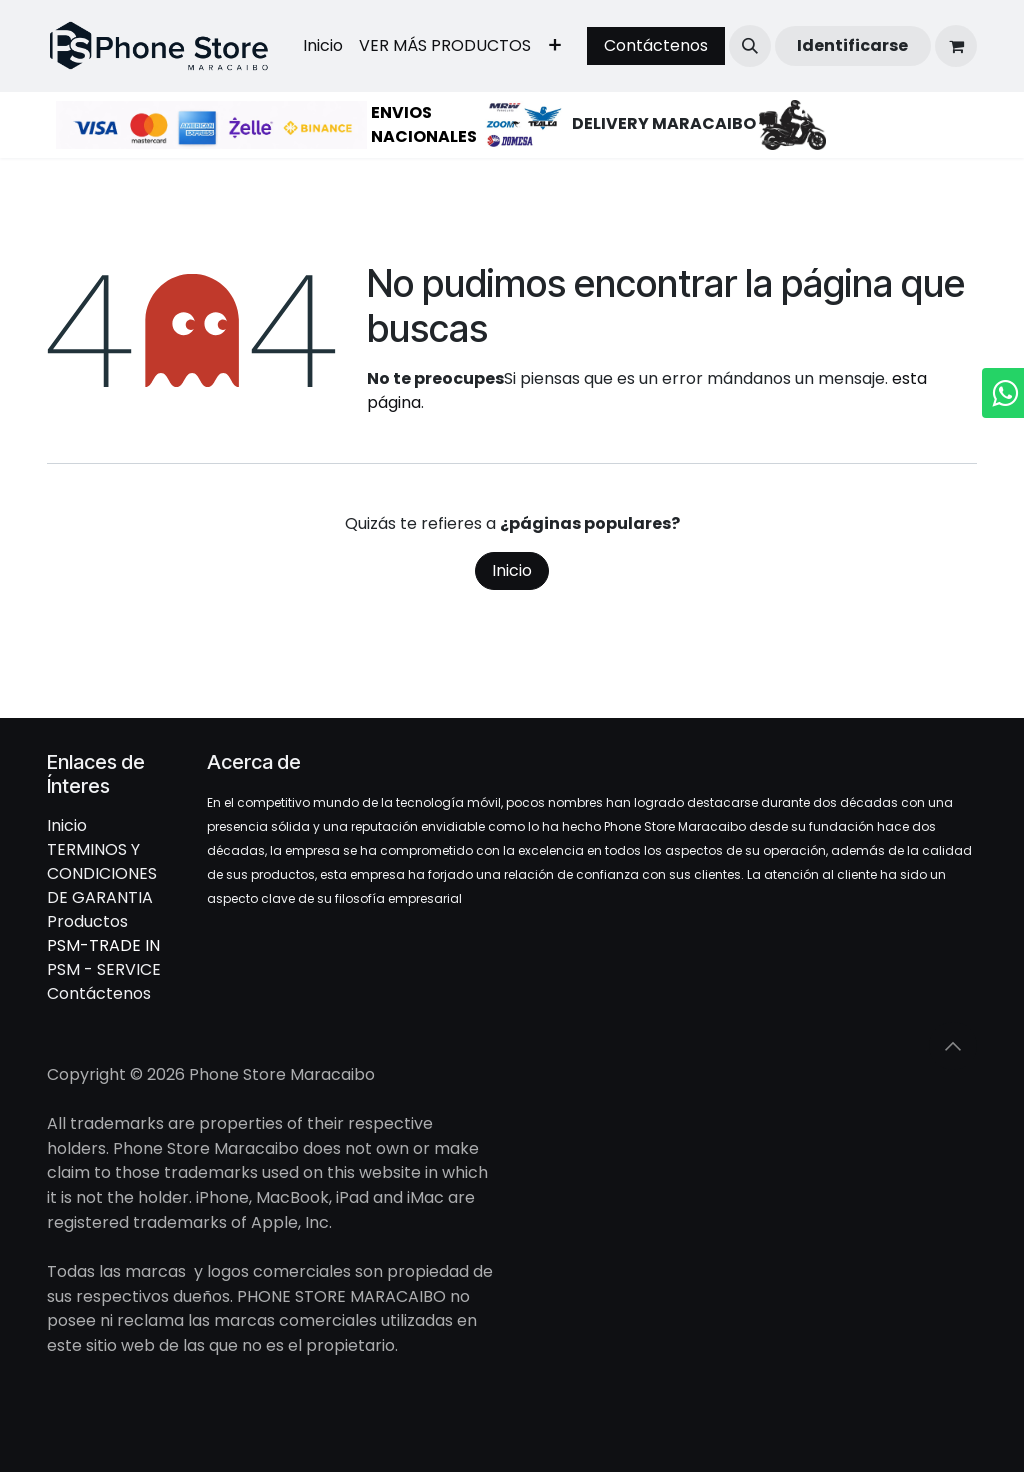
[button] (750, 46)
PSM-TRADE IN (103, 945)
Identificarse (852, 45)
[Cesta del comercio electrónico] (956, 46)
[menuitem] (323, 46)
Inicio (512, 570)
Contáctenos (656, 45)
